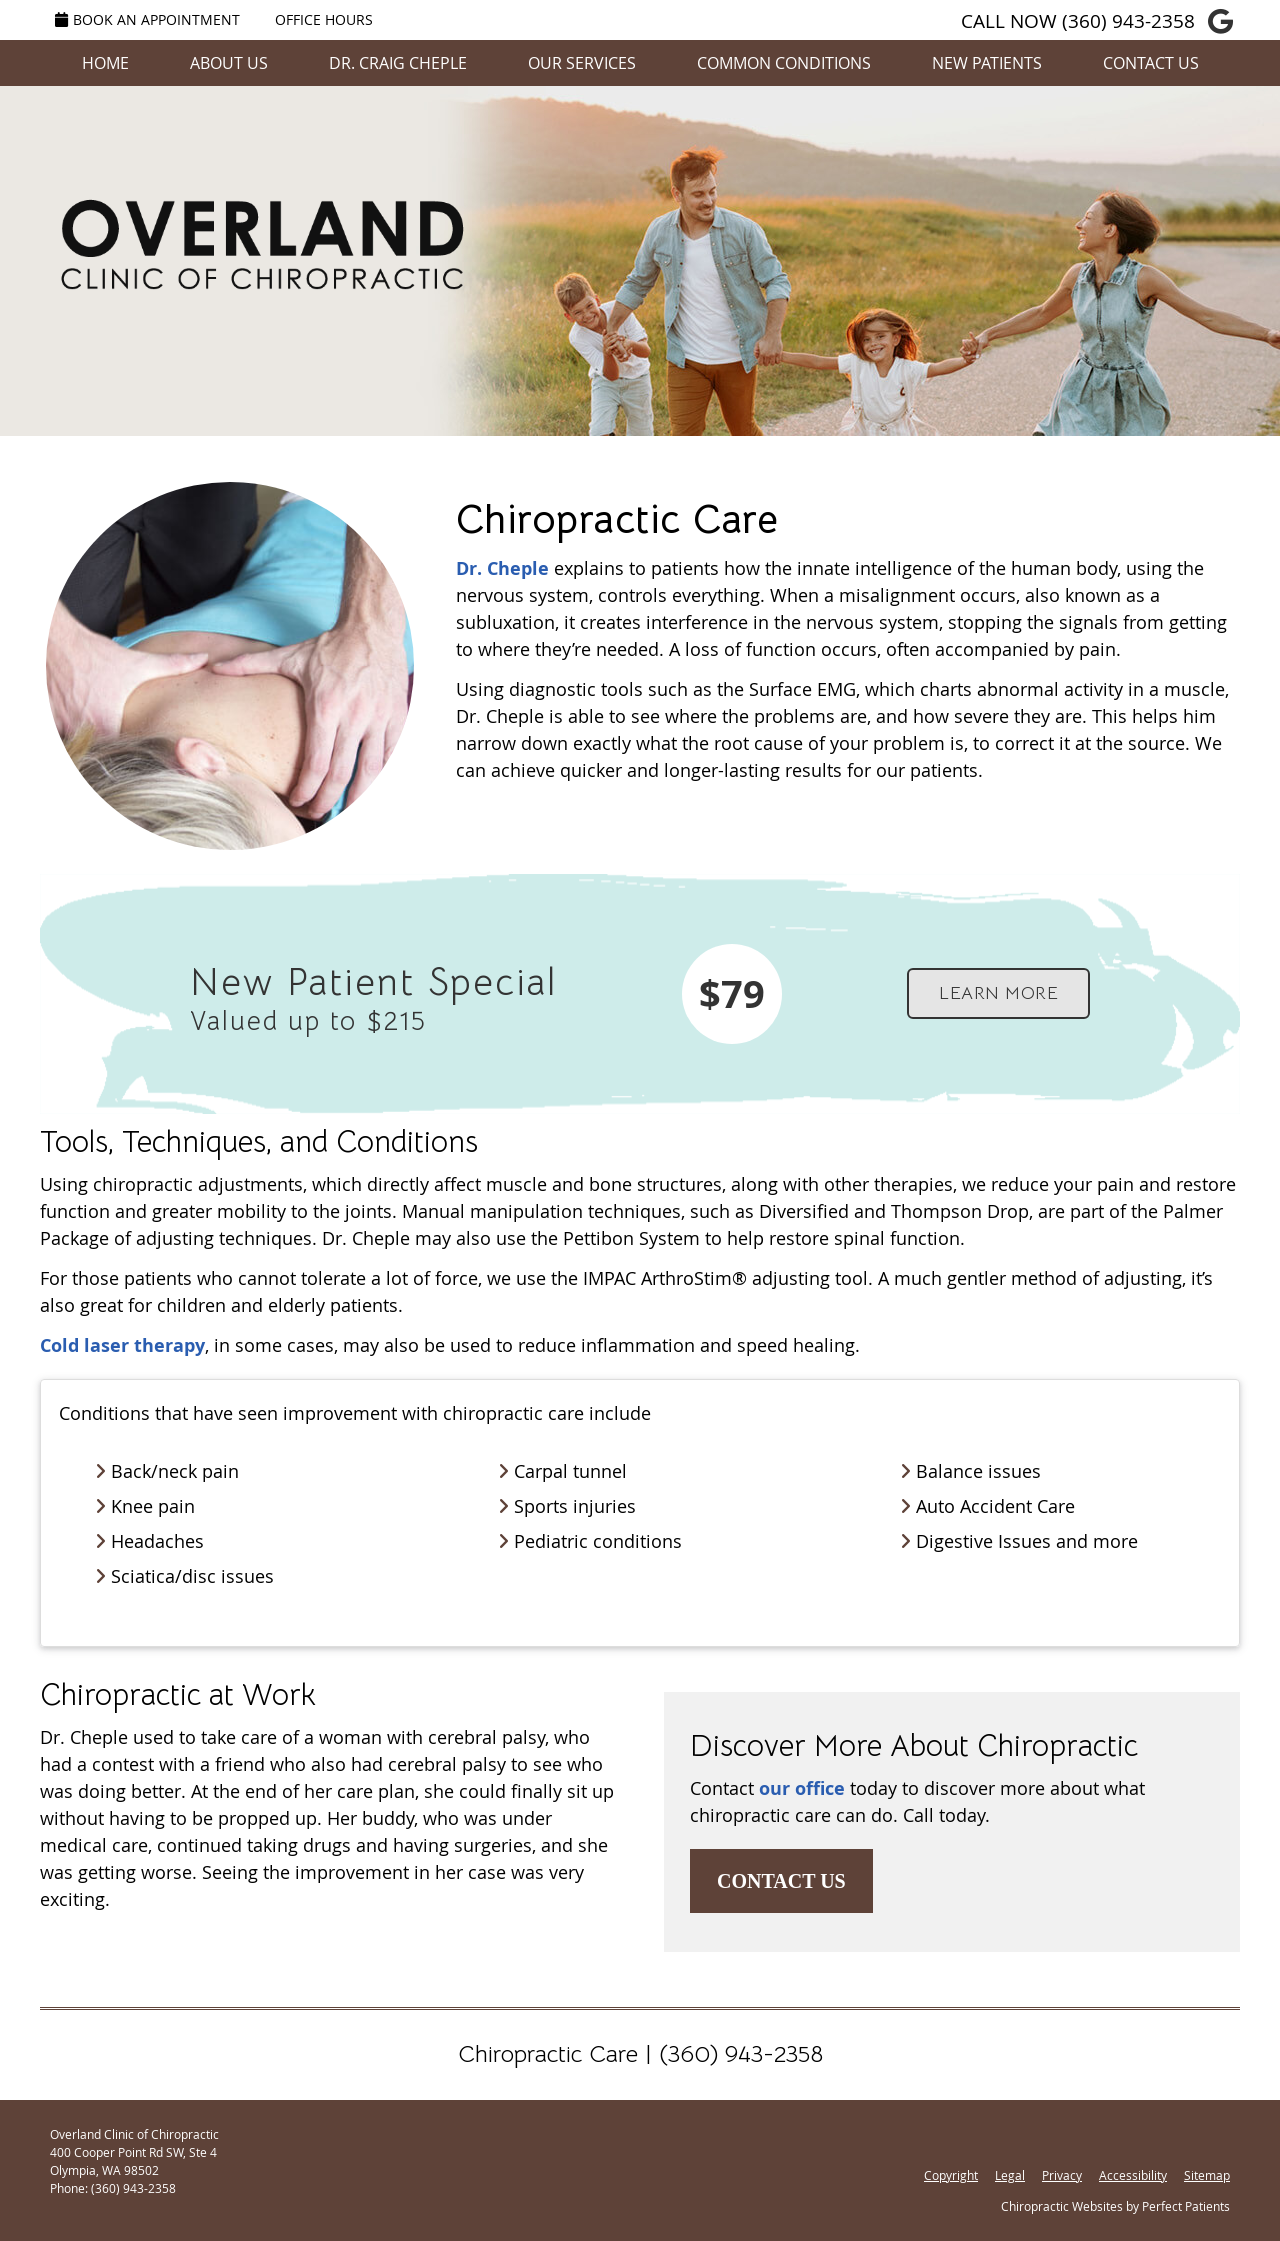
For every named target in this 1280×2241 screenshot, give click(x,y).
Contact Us (1151, 63)
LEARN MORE (998, 993)
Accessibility (1133, 2175)
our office (802, 1788)
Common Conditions (784, 63)
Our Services (582, 63)
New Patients (987, 63)
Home (105, 63)
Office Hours (324, 19)
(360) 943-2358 (1128, 21)
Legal (1010, 2175)
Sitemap (1207, 2175)
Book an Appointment (147, 19)
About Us (229, 63)
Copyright (951, 2175)
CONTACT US (781, 1881)
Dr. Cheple (502, 568)
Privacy (1062, 2175)
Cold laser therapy (122, 1345)
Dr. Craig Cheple (398, 63)
